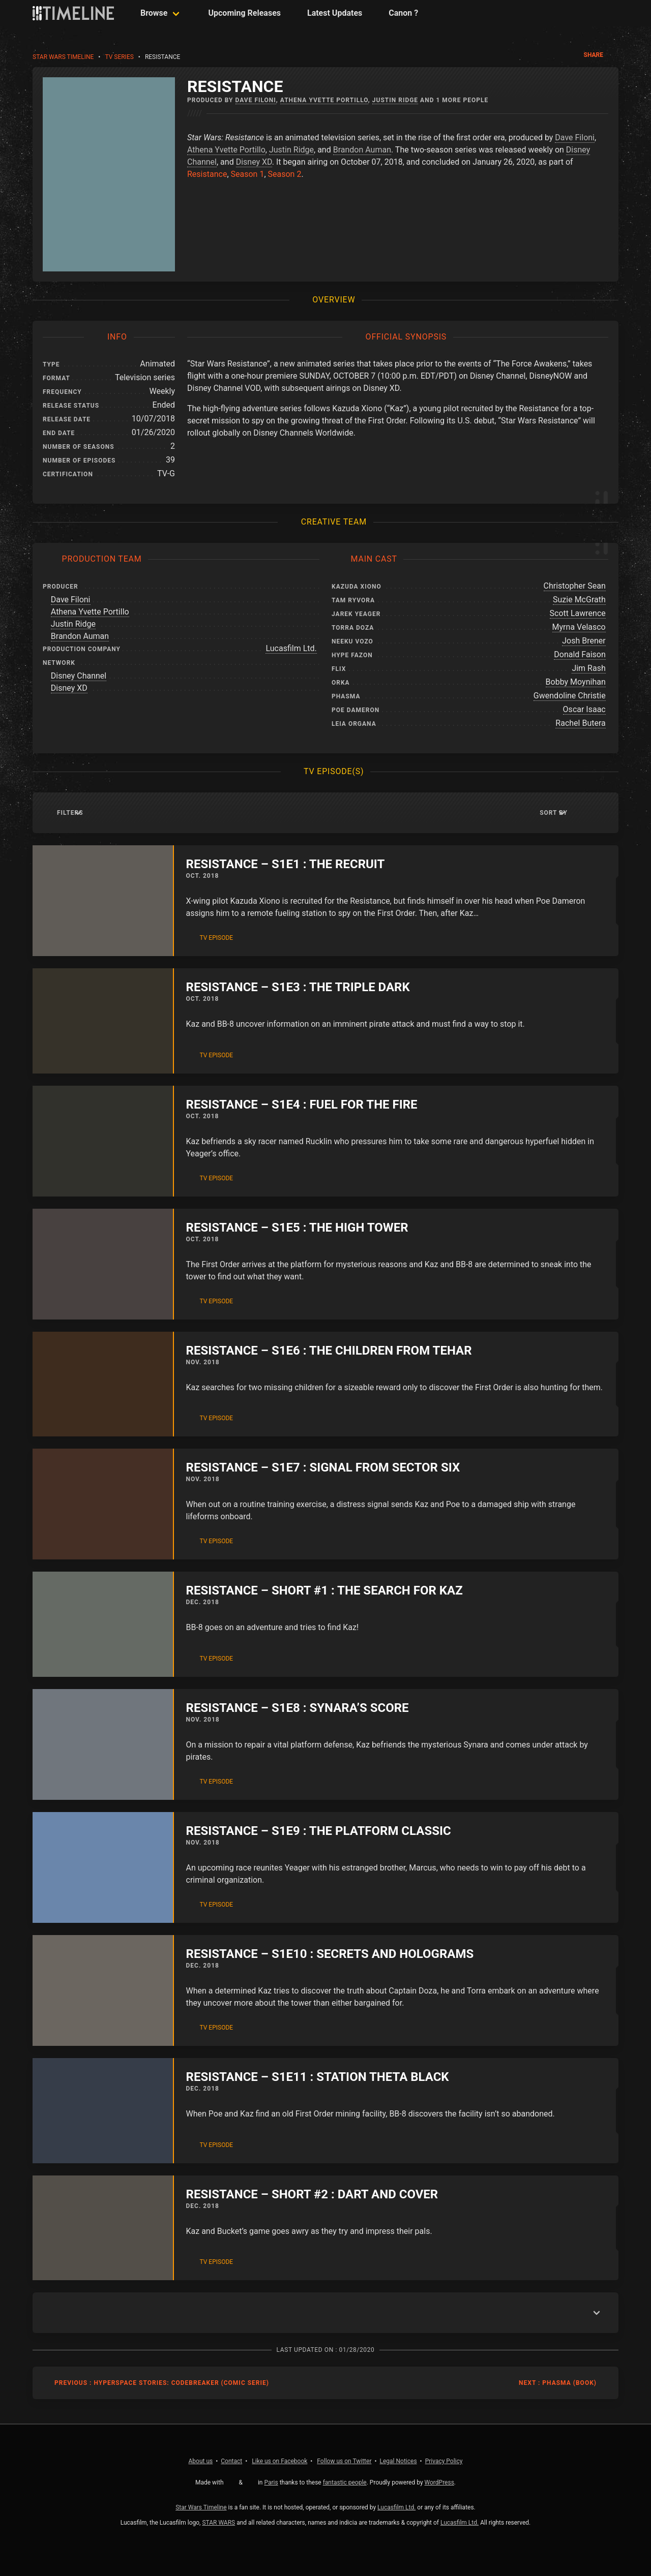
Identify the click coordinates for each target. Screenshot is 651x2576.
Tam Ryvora (353, 600)
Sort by (554, 812)
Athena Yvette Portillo (324, 100)
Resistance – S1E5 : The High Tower (297, 1227)
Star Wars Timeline (63, 56)
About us (201, 2461)
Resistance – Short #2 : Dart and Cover (312, 2194)
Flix (339, 668)
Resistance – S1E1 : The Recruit (285, 864)
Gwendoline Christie (570, 695)
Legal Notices (398, 2461)
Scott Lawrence (578, 613)
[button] (587, 813)
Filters (70, 812)
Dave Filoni (255, 100)
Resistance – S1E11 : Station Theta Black (317, 2077)
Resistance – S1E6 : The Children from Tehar (329, 1350)
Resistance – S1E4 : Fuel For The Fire (302, 1104)
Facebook (279, 2461)
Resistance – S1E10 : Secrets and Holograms (330, 1954)
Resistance (207, 174)
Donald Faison (579, 654)
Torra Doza (353, 627)
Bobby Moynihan (576, 682)
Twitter (344, 2461)
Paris (271, 2482)
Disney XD (254, 162)
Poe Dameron (355, 710)
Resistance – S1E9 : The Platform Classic (318, 1831)
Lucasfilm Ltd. (290, 648)
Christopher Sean (575, 586)
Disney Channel (78, 676)
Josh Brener (583, 641)
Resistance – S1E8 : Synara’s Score (297, 1708)
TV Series (119, 56)
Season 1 (247, 174)
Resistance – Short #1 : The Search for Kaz (324, 1590)
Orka (341, 682)
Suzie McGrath (579, 599)
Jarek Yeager (356, 614)
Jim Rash (588, 668)
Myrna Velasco (579, 627)
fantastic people (345, 2482)
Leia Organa (354, 723)
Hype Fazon (352, 655)
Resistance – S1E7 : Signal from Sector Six (323, 1467)
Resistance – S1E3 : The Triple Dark (298, 987)
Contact (231, 2461)
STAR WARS (218, 2522)
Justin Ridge (395, 100)
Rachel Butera (580, 723)
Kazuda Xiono (356, 586)
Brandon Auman (362, 150)
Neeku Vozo (352, 641)
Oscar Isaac (584, 709)
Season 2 (285, 174)
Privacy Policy (444, 2461)
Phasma (346, 696)
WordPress (439, 2482)
